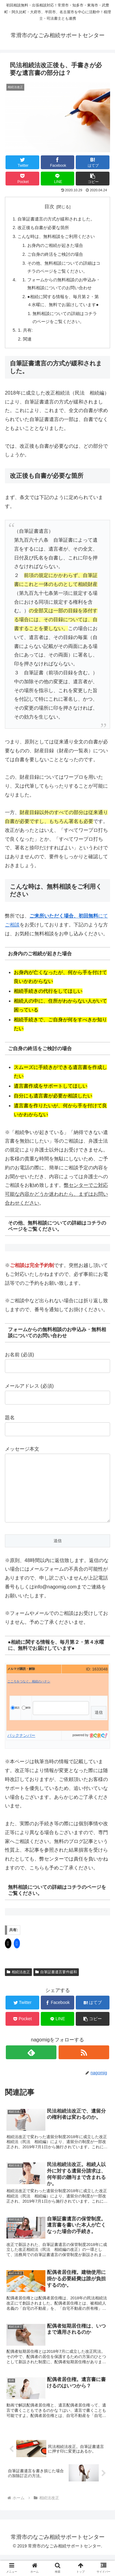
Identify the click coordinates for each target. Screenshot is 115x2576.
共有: (28, 330)
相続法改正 (18, 1984)
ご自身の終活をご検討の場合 (55, 254)
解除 (26, 1720)
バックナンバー (21, 1747)
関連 (27, 339)
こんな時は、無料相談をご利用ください (56, 236)
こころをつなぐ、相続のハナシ (28, 1693)
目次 (49, 206)
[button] (92, 178)
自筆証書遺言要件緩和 (56, 1984)
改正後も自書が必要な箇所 (43, 227)
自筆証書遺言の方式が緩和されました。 (56, 218)
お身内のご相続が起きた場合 (55, 245)
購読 (15, 1720)
